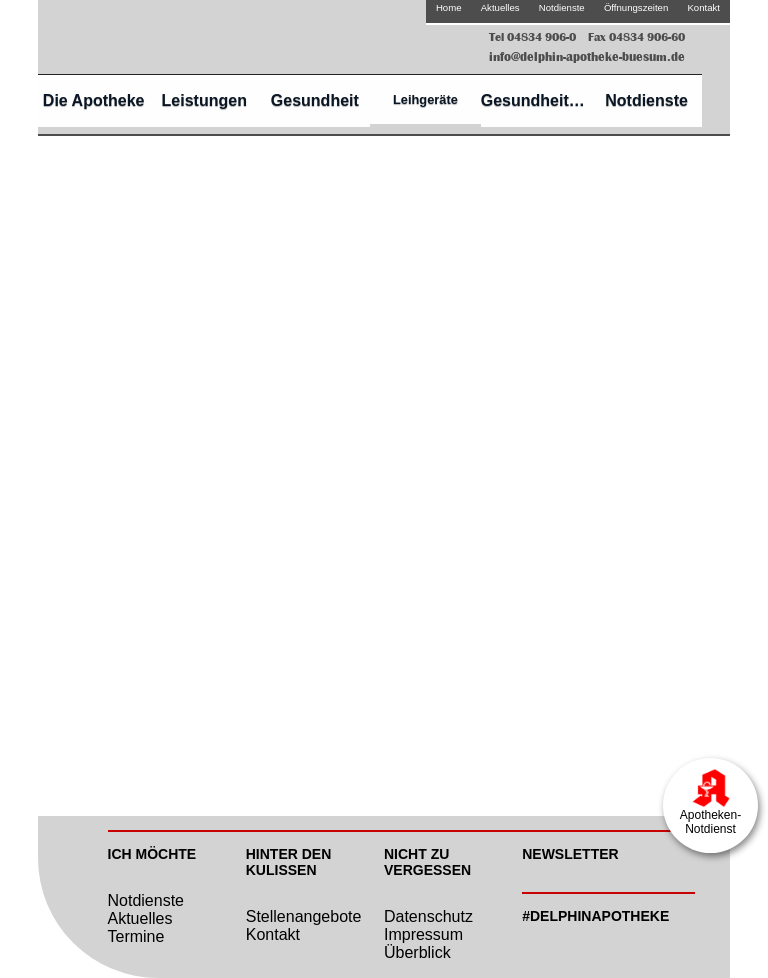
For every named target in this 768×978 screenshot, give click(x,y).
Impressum (423, 934)
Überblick (417, 952)
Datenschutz (428, 916)
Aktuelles (500, 7)
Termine (136, 936)
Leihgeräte (425, 99)
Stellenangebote (304, 916)
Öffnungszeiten (636, 7)
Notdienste (562, 7)
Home (449, 7)
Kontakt (703, 7)
